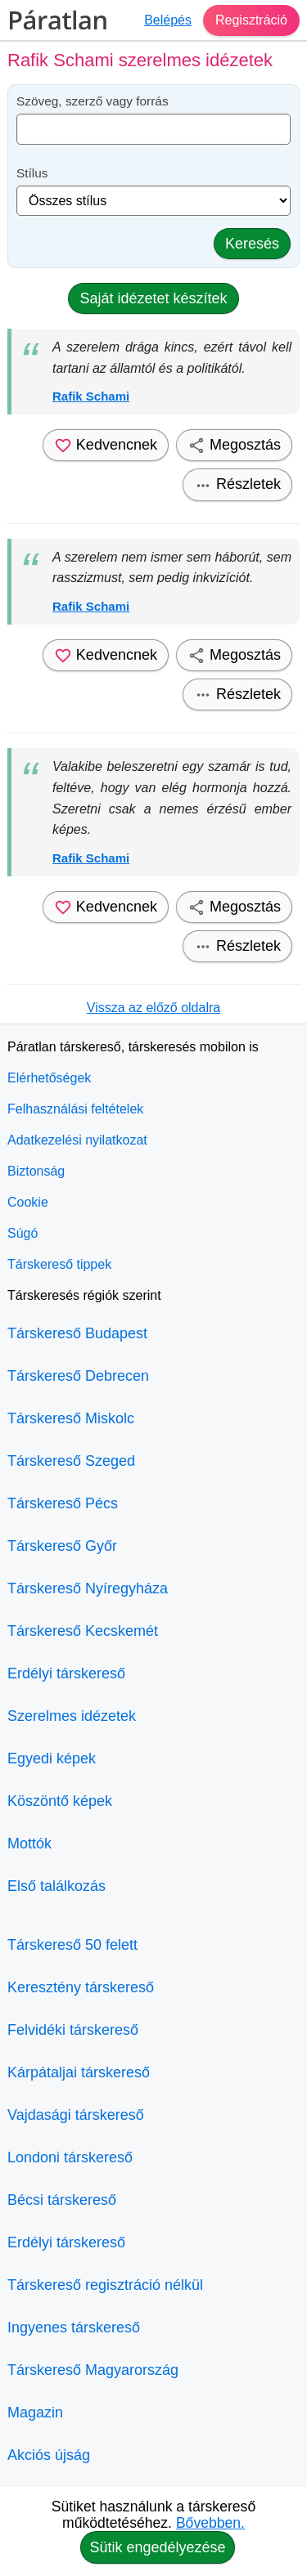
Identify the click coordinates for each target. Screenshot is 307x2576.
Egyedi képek (51, 1758)
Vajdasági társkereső (75, 2115)
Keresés (252, 243)
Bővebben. (210, 2523)
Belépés (168, 20)
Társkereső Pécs (62, 1503)
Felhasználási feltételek (75, 1109)
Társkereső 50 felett (72, 1945)
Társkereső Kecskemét (82, 1631)
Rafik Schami (90, 396)
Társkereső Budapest (77, 1333)
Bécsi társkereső (61, 2200)
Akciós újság (48, 2455)
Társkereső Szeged (71, 1461)
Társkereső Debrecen (78, 1376)
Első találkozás (56, 1886)
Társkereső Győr (62, 1546)
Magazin (35, 2412)
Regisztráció (251, 20)
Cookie (27, 1202)
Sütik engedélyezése (157, 2547)
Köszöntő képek (59, 1801)
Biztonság (36, 1171)
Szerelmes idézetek (71, 1716)
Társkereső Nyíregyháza (87, 1588)
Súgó (22, 1233)
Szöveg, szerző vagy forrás (92, 101)
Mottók (29, 1843)
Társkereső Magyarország (92, 2370)
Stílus (32, 173)
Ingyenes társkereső (73, 2327)
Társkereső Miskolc (70, 1418)
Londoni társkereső (70, 2157)
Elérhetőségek (49, 1078)
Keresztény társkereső (80, 1987)
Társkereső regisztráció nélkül (105, 2285)
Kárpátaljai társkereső (78, 2072)
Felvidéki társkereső (72, 2030)
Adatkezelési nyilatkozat (77, 1140)
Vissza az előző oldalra (153, 1008)
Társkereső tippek (59, 1264)
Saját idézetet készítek (153, 298)
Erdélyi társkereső (66, 1673)
